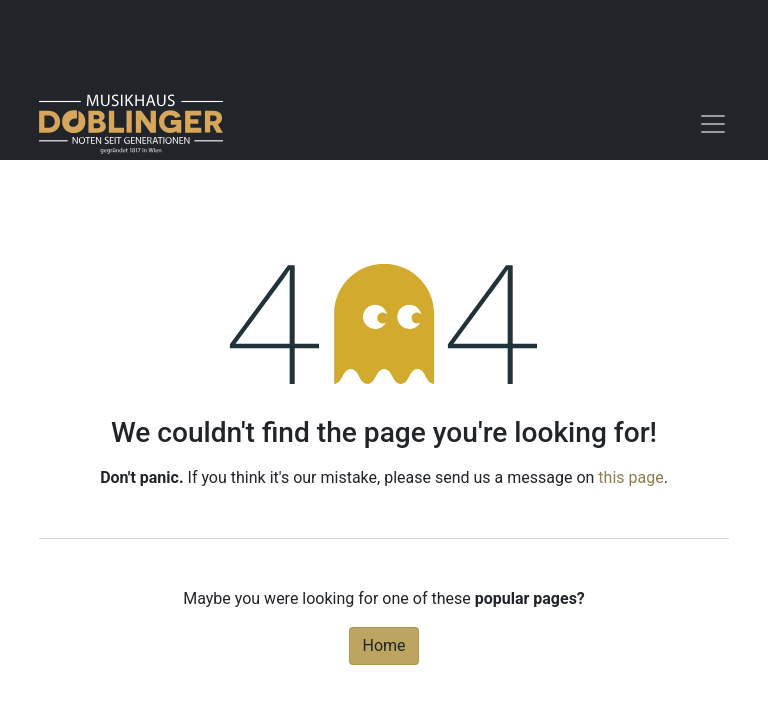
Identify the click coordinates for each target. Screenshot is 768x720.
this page (630, 477)
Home (383, 645)
